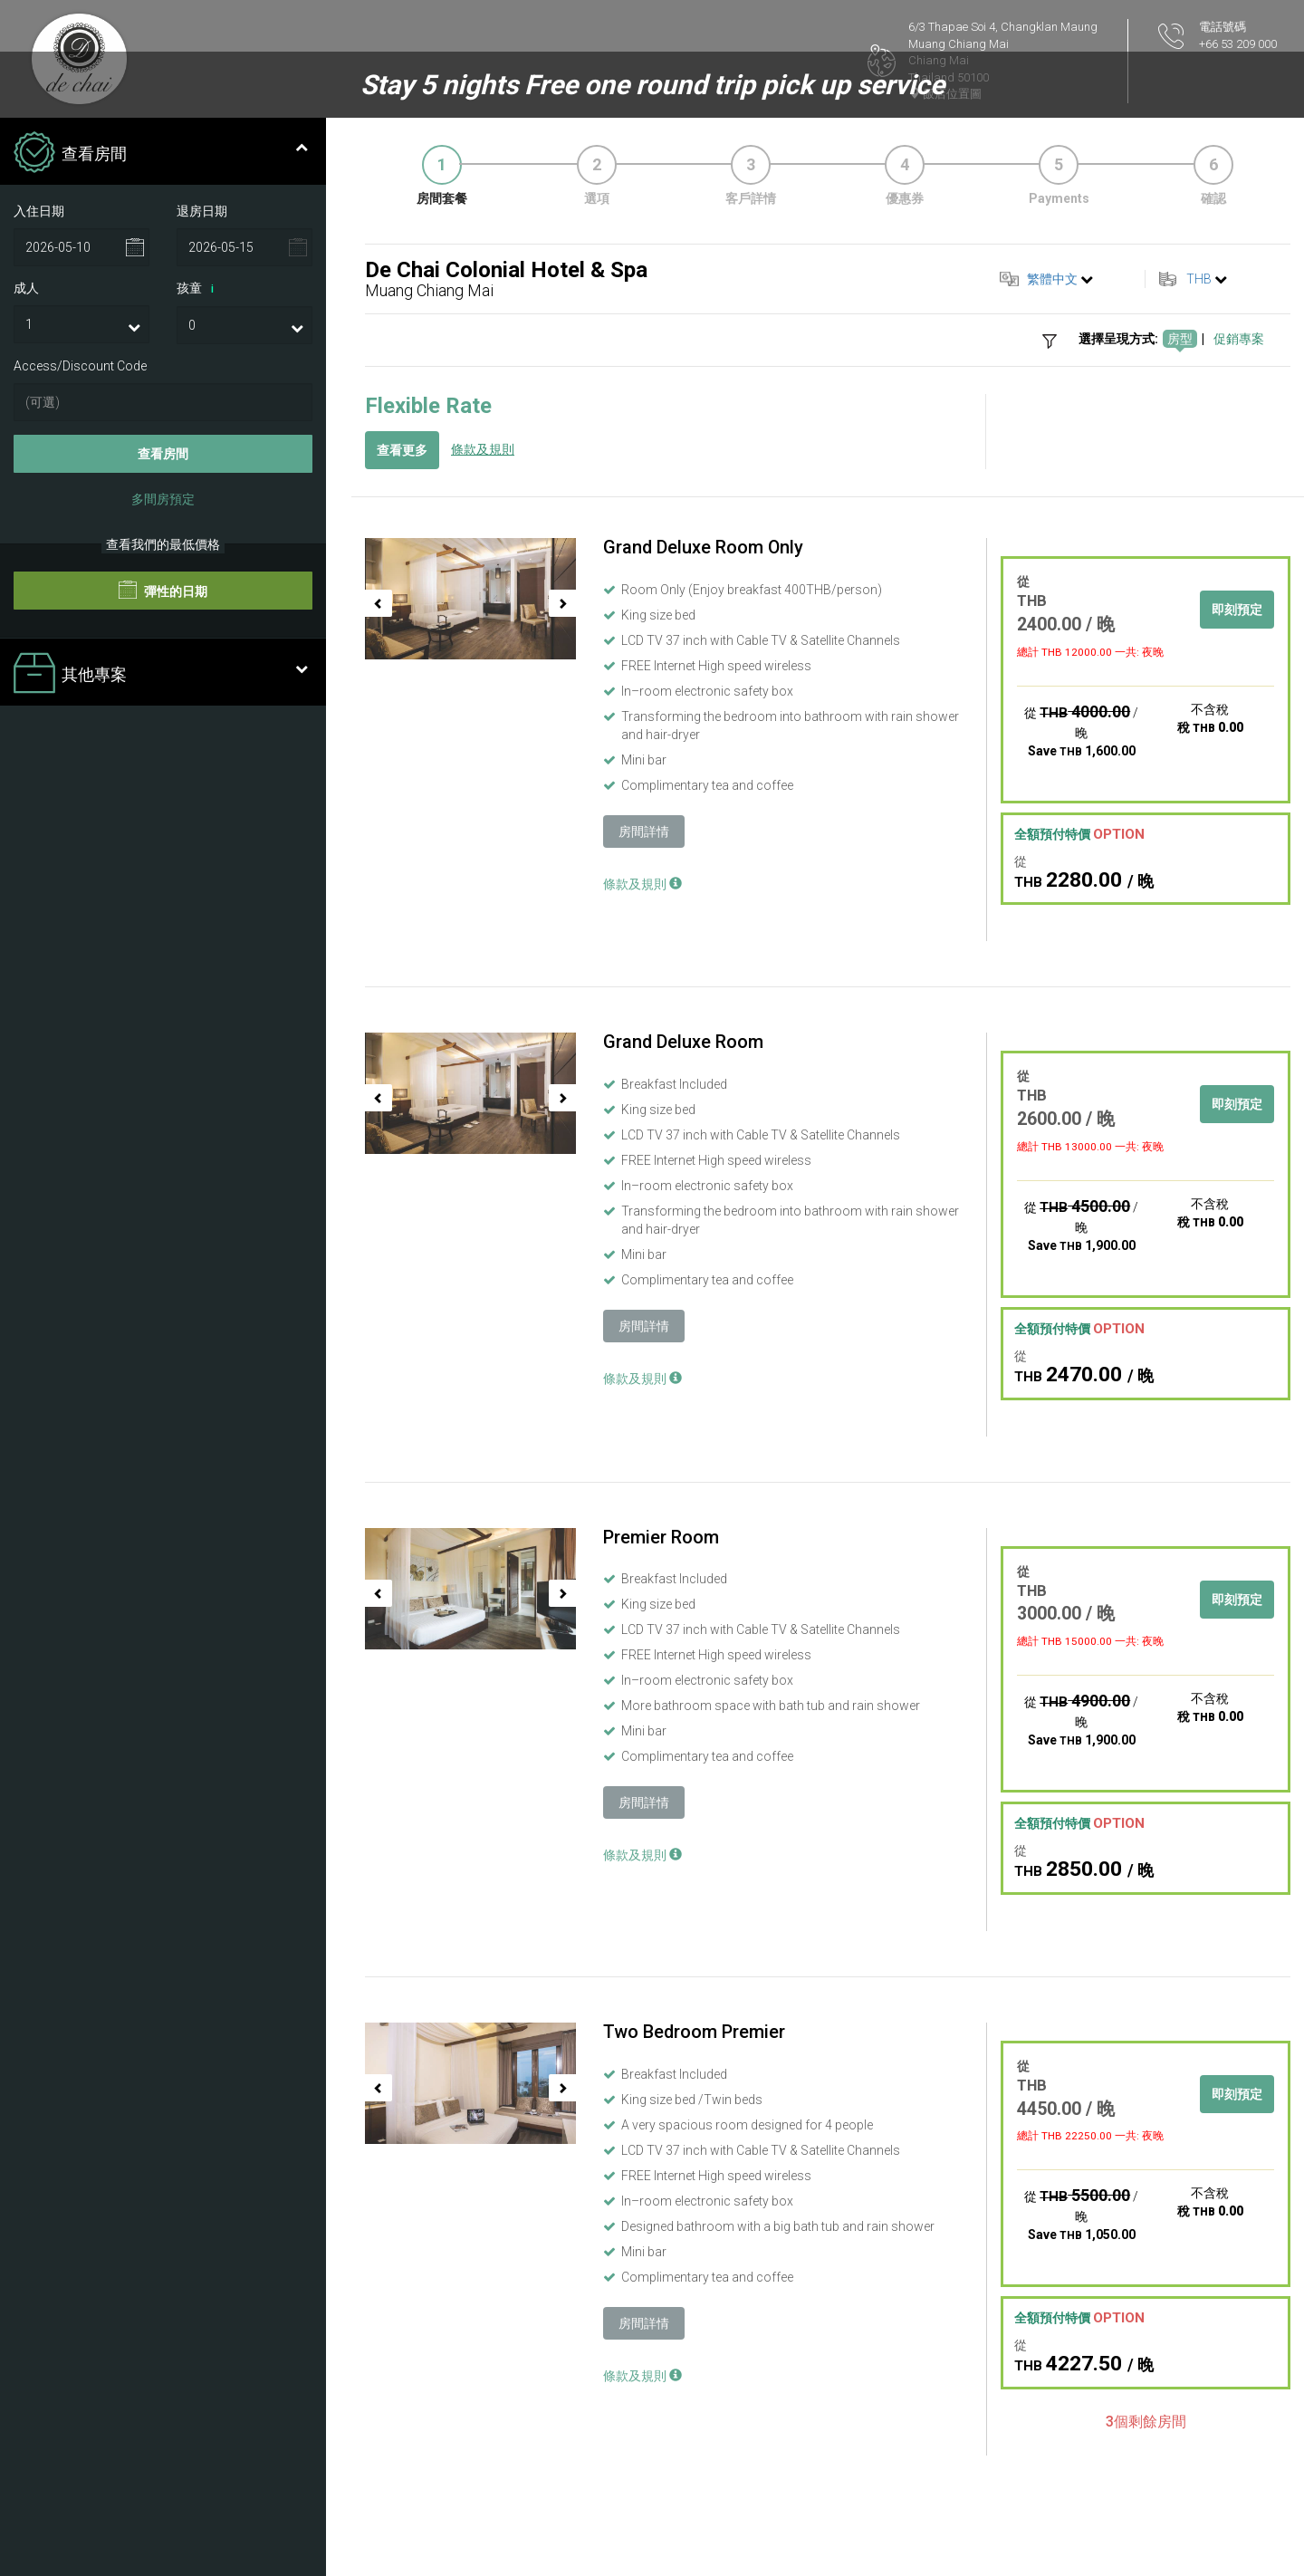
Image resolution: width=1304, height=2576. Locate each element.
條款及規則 (482, 449)
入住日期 (39, 211)
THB (1199, 279)
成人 (26, 288)
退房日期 (202, 211)
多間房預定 (163, 499)
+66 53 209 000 (1238, 44)
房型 (1180, 339)
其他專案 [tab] (161, 674)
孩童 (198, 289)
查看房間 (163, 454)
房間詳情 (643, 831)
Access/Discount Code (80, 366)
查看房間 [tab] (161, 154)
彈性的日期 (163, 590)
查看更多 (402, 450)
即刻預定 (1237, 609)
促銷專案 (1238, 339)
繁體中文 (1052, 279)
